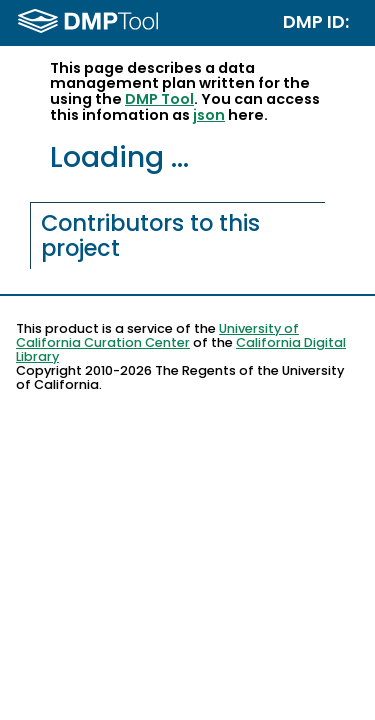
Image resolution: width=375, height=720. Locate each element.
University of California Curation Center (157, 335)
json (209, 115)
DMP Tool (159, 99)
